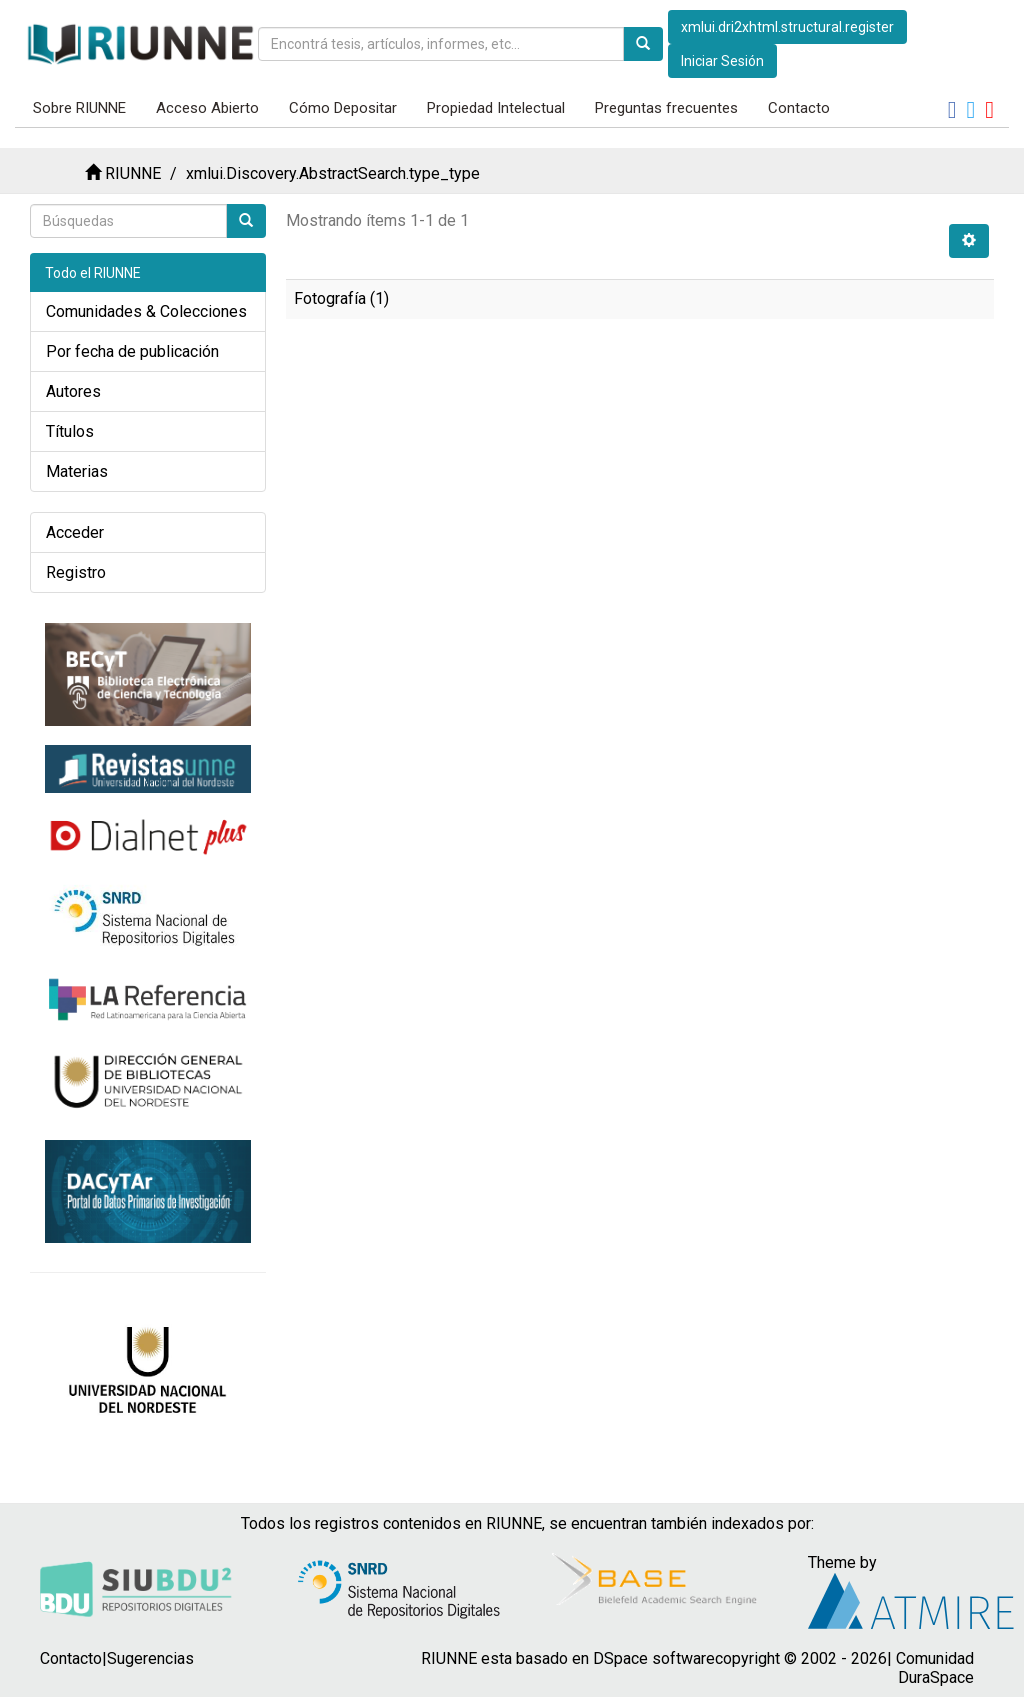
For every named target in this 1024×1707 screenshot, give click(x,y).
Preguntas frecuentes (666, 108)
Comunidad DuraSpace (935, 1668)
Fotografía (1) (341, 298)
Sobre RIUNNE (79, 108)
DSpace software (654, 1658)
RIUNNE (133, 173)
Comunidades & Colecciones (146, 311)
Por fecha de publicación (132, 351)
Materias (77, 471)
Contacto (799, 108)
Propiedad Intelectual (496, 108)
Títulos (70, 431)
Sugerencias (150, 1658)
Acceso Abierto (207, 108)
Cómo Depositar (343, 108)
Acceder (75, 532)
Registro (76, 572)
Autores (73, 391)
